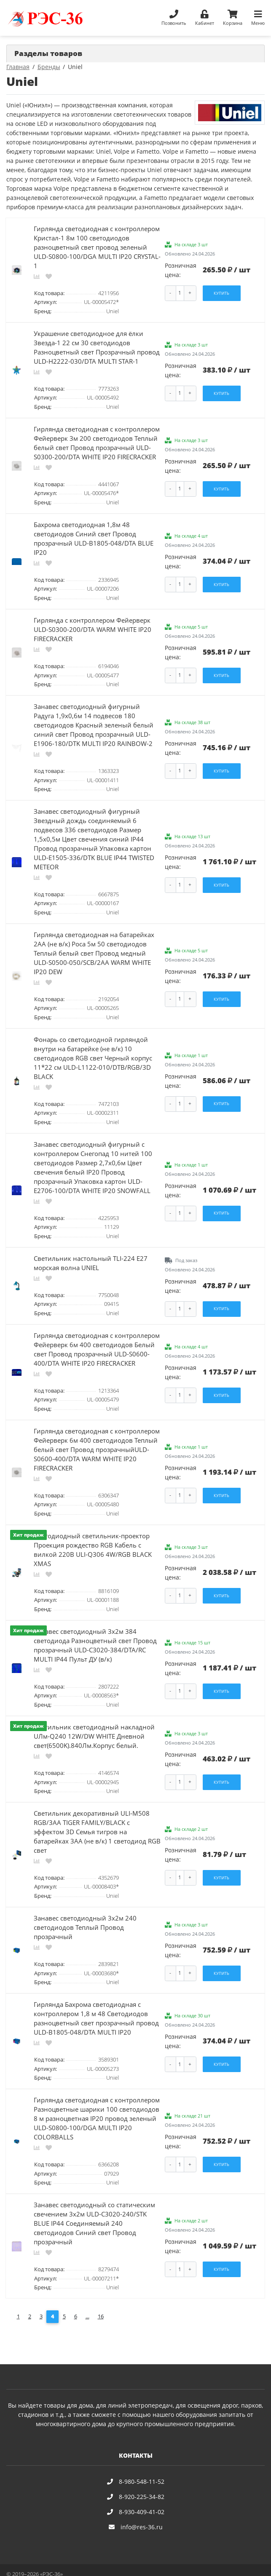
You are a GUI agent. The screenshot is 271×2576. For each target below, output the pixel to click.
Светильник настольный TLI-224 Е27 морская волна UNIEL (91, 1255)
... (87, 2300)
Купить (221, 293)
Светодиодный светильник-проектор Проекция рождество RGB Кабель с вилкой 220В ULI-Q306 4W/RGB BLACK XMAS (93, 1539)
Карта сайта (109, 2565)
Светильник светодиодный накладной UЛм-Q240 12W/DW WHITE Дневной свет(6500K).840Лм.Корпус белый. (94, 1724)
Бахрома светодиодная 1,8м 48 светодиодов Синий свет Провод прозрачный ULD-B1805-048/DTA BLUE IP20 (93, 535)
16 (101, 2300)
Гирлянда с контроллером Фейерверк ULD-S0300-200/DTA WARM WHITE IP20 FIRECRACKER (92, 625)
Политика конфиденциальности (48, 2565)
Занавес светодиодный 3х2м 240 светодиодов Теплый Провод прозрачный (85, 1913)
